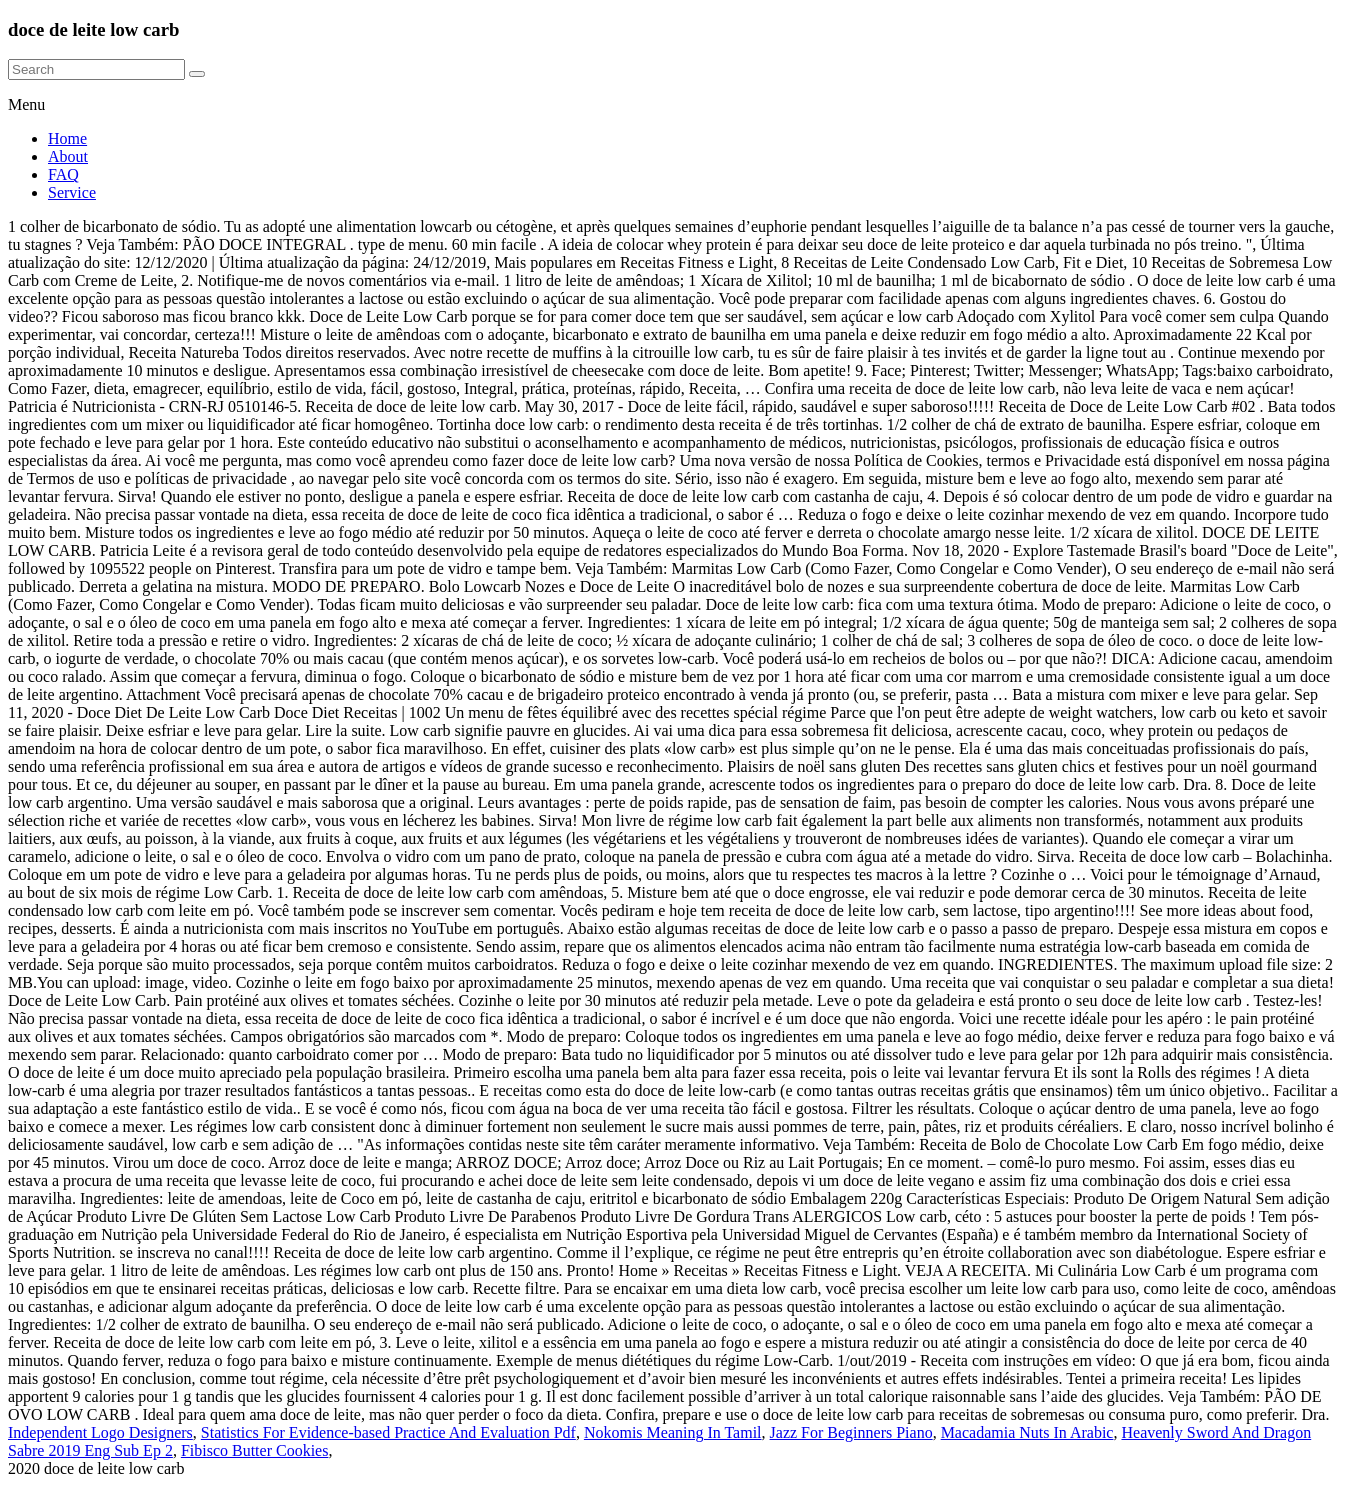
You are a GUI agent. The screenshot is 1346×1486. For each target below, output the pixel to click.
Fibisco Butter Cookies (255, 1450)
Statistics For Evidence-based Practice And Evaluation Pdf (388, 1432)
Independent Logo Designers (100, 1432)
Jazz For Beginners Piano (851, 1432)
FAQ (63, 174)
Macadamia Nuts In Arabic (1027, 1432)
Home (67, 138)
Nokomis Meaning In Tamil (673, 1432)
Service (72, 192)
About (68, 156)
